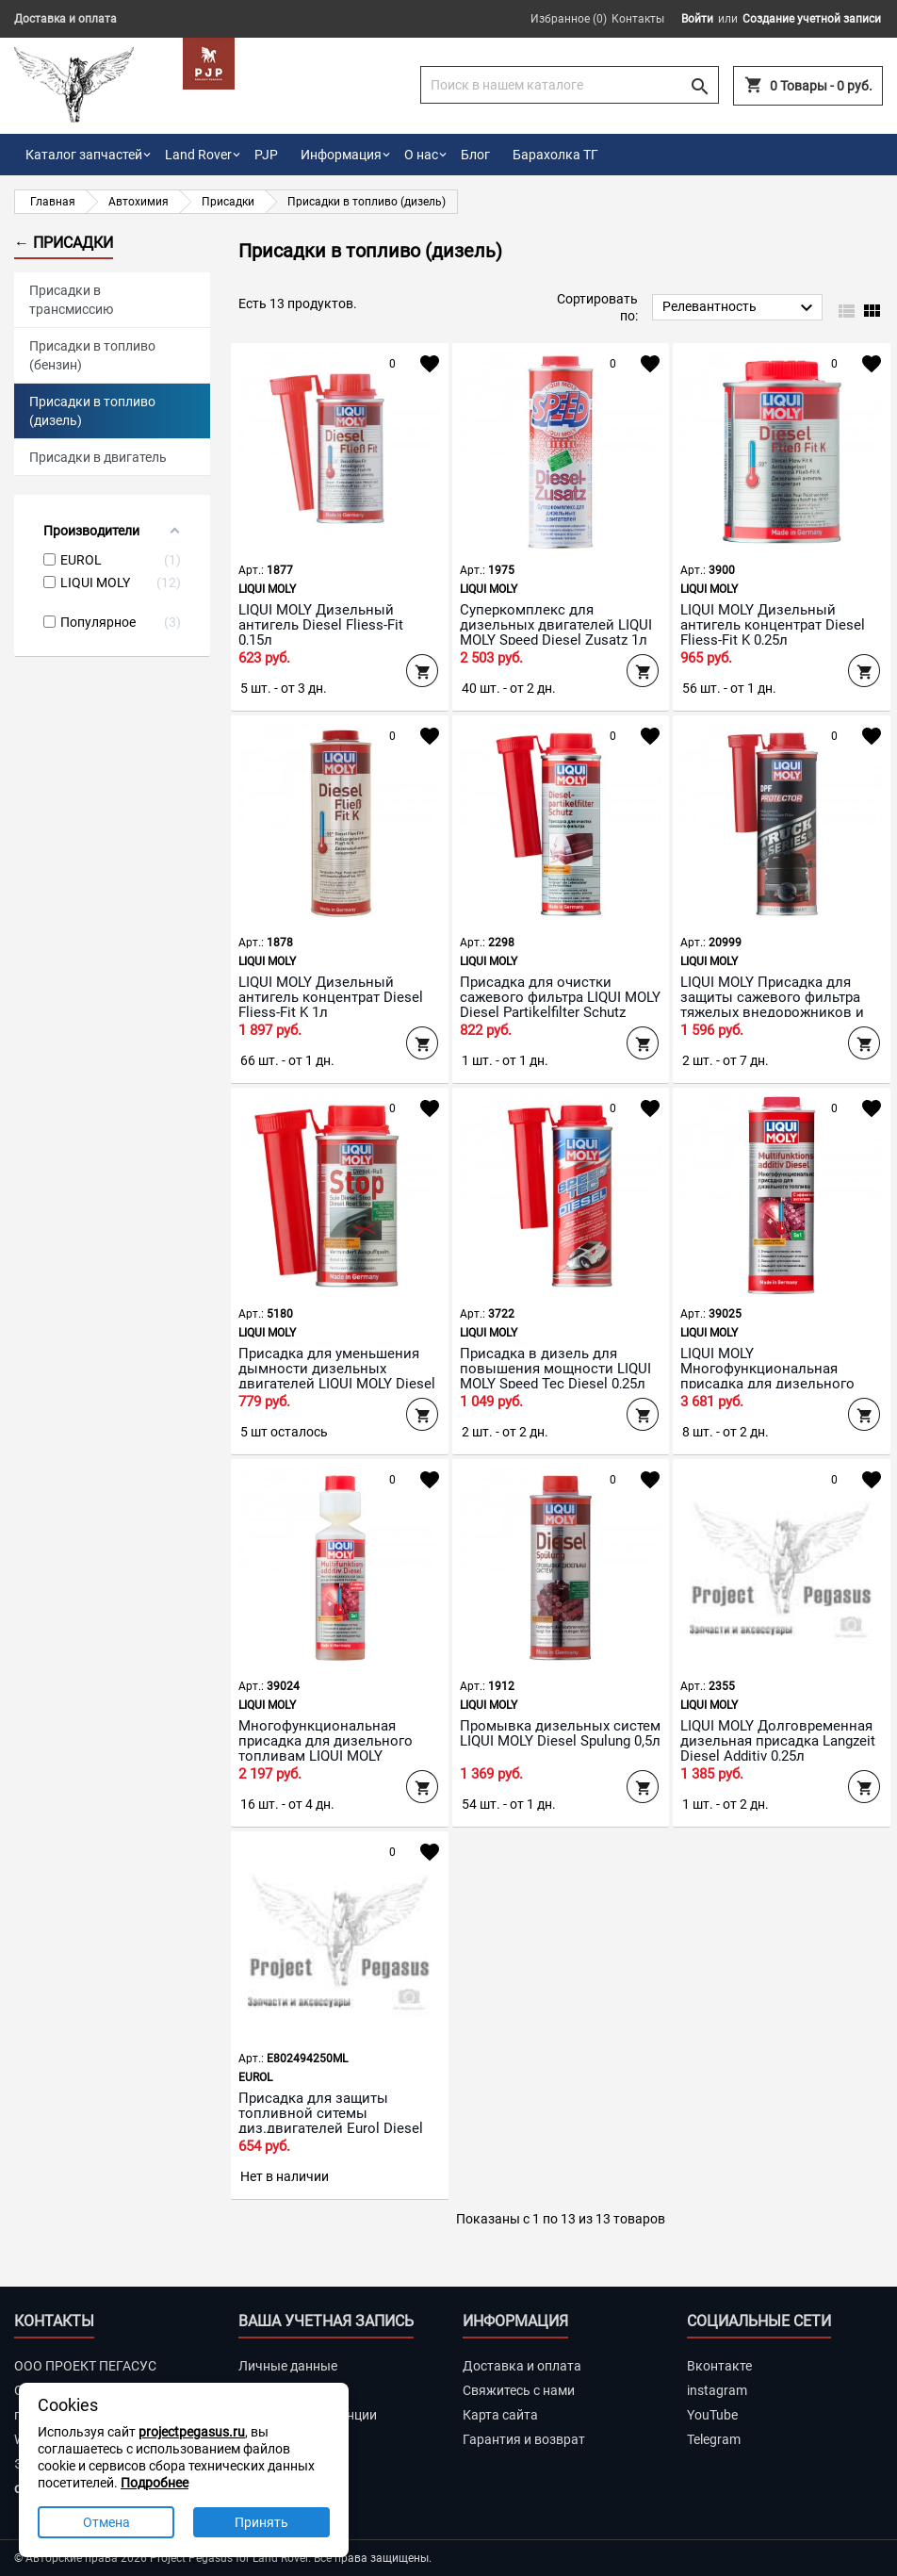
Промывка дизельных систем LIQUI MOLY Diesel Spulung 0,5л (560, 1733)
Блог (475, 154)
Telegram (714, 2439)
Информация (341, 154)
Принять (261, 2522)
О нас (421, 154)
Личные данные (287, 2365)
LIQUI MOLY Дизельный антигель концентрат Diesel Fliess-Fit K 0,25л (772, 624)
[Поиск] (569, 85)
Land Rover (198, 154)
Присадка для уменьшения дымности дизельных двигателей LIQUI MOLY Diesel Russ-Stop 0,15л (336, 1376)
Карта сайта (500, 2414)
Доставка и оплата (65, 18)
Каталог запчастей (83, 154)
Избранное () (568, 18)
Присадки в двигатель (98, 457)
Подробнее (154, 2482)
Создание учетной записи (811, 18)
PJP (266, 154)
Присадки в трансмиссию (71, 300)
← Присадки (63, 243)
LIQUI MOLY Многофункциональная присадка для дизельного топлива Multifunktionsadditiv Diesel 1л (776, 1383)
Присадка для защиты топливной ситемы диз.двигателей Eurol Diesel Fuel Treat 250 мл (330, 2121)
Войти (697, 18)
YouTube (712, 2414)
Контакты (638, 18)
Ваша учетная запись (326, 2321)
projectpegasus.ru (192, 2431)
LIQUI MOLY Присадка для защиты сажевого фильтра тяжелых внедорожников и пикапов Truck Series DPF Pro (777, 1005)
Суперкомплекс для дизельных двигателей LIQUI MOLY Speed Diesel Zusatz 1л (556, 624)
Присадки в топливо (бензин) (92, 355)
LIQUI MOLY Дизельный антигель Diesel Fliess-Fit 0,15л (320, 624)
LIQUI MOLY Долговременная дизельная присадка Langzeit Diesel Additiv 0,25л (777, 1740)
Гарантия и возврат (524, 2439)
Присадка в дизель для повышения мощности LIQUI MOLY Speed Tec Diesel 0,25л (555, 1368)
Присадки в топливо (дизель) (92, 411)
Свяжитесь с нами (519, 2390)
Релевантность (740, 308)
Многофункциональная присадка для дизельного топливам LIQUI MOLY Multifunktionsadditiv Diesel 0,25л (326, 1756)
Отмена (106, 2522)
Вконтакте (719, 2365)
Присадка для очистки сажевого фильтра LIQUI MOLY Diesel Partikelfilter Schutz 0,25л (560, 1005)
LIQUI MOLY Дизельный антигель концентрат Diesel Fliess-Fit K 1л (330, 997)
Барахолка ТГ (555, 154)
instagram (717, 2390)
